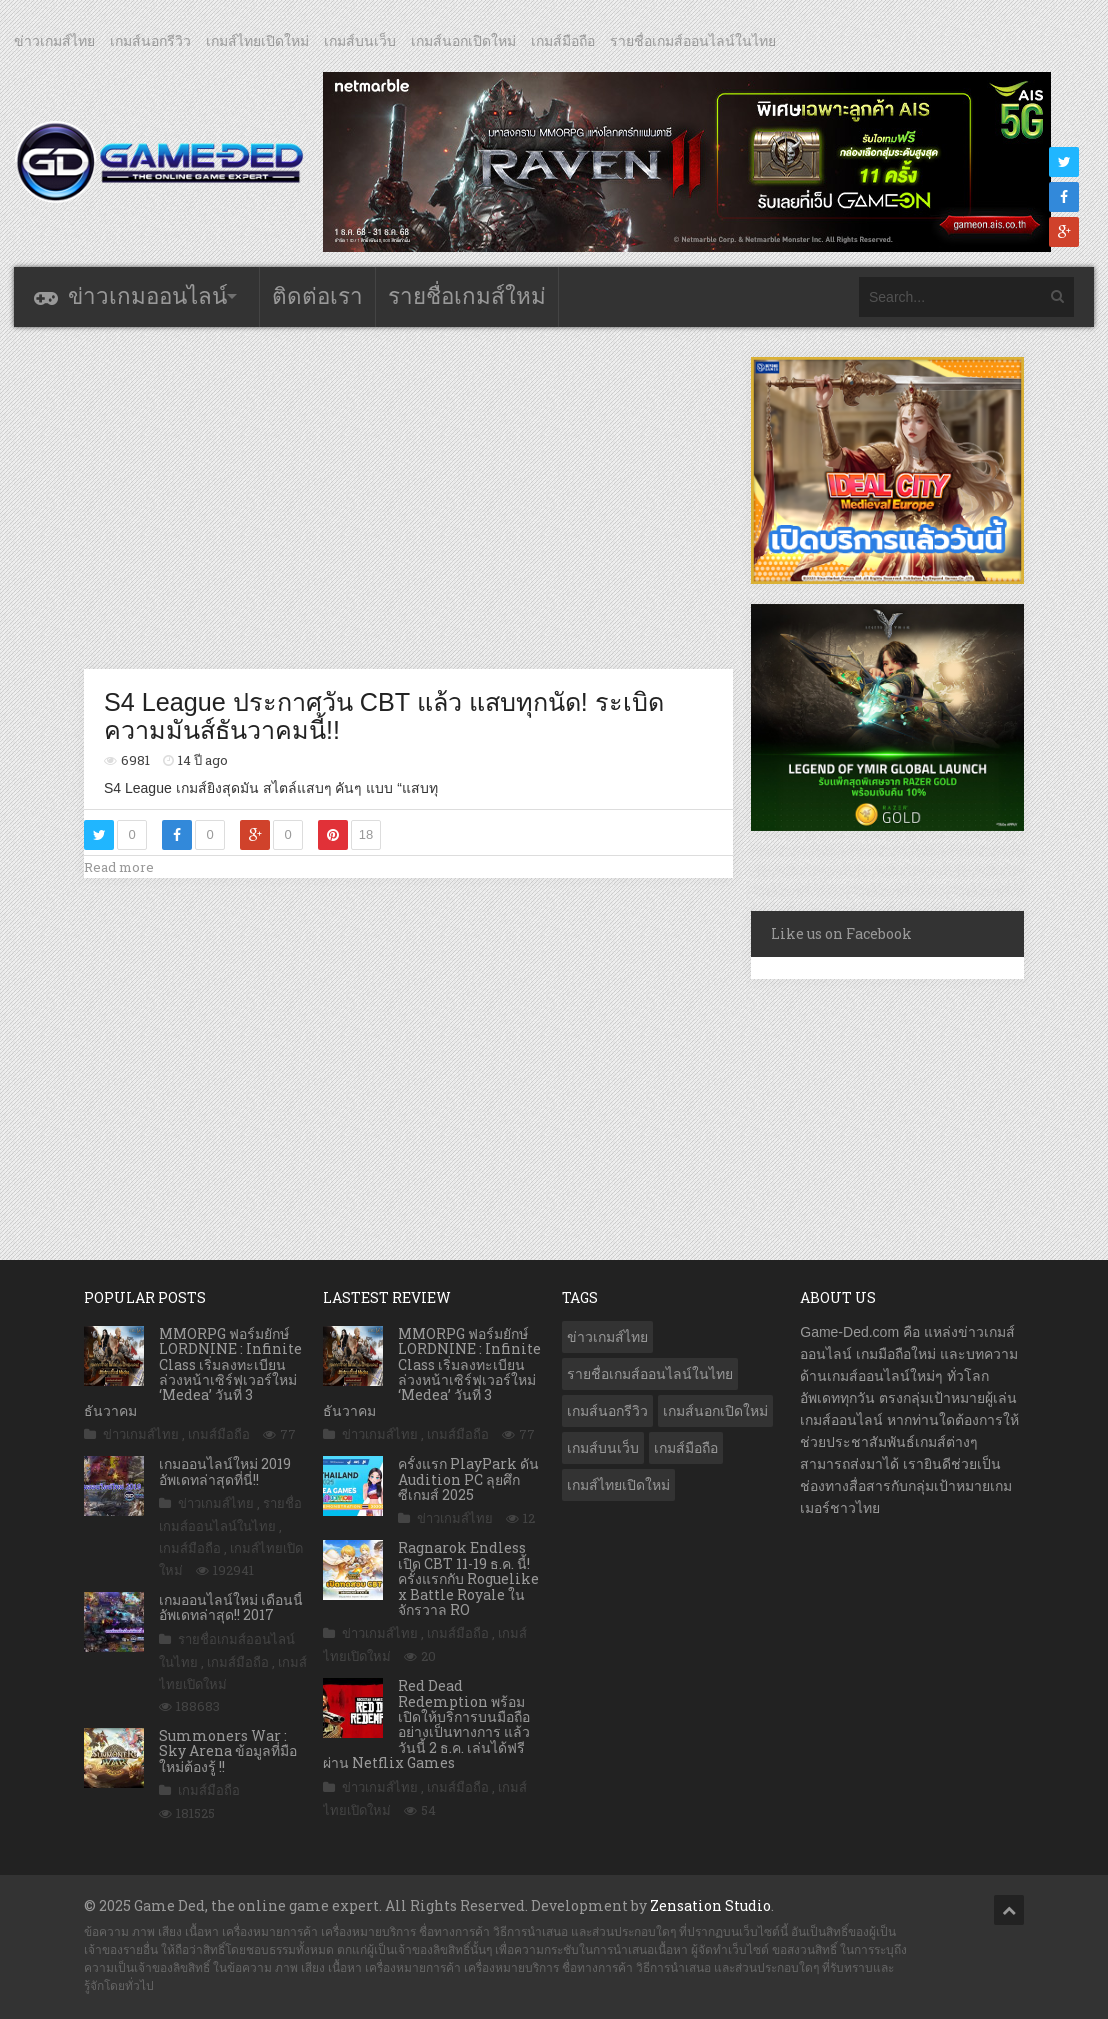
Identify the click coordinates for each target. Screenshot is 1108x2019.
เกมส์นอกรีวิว (150, 41)
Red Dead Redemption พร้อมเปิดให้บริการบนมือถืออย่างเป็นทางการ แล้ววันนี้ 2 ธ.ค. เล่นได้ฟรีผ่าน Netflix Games (426, 1724)
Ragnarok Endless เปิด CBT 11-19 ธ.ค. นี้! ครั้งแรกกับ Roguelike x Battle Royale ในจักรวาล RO (468, 1578)
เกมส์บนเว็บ (360, 41)
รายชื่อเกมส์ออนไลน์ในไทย (693, 41)
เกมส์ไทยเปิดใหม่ (257, 41)
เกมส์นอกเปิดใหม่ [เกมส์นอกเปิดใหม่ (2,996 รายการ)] (715, 1411)
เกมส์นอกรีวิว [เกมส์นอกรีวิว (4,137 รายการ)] (607, 1411)
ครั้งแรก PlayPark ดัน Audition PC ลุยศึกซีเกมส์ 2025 (468, 1479)
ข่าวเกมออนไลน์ (147, 296)
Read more (119, 867)
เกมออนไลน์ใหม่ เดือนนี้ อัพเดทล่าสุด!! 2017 (231, 1607)
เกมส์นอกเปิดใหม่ (463, 41)
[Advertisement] (448, 497)
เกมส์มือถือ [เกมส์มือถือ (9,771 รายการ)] (686, 1448)
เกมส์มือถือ (563, 41)
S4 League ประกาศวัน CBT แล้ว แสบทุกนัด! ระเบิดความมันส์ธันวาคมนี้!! (384, 716)
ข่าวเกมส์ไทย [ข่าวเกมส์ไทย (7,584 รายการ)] (607, 1337)
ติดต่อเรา (317, 296)
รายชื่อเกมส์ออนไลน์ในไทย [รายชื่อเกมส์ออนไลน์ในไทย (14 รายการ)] (650, 1374)
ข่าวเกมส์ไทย (54, 41)
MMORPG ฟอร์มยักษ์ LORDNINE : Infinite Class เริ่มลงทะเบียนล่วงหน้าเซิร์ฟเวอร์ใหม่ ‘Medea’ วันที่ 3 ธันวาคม (193, 1372)
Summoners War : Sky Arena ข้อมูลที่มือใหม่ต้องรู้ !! (228, 1751)
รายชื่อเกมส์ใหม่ (467, 296)
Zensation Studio (710, 1905)
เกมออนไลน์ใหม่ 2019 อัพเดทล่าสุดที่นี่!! (225, 1471)
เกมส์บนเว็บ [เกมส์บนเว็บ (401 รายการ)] (603, 1448)
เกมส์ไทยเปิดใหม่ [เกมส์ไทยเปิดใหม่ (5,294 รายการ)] (618, 1485)
